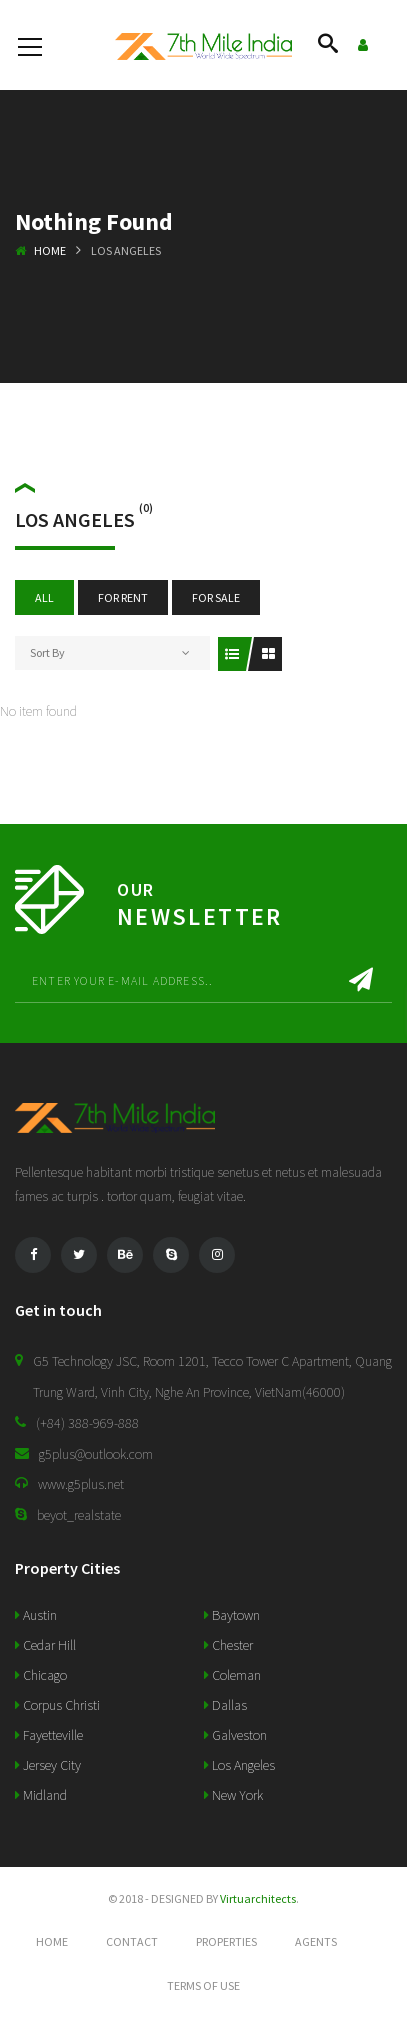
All (44, 597)
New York (233, 1795)
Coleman (232, 1675)
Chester (228, 1645)
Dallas (225, 1705)
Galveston (235, 1735)
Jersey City (48, 1765)
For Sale (216, 597)
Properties (226, 1941)
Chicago (41, 1675)
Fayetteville (49, 1735)
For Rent (123, 597)
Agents (316, 1941)
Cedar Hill (45, 1645)
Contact (132, 1941)
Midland (41, 1795)
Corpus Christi (57, 1705)
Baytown (232, 1615)
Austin (36, 1615)
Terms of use (203, 1985)
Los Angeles (239, 1765)
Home (50, 250)
